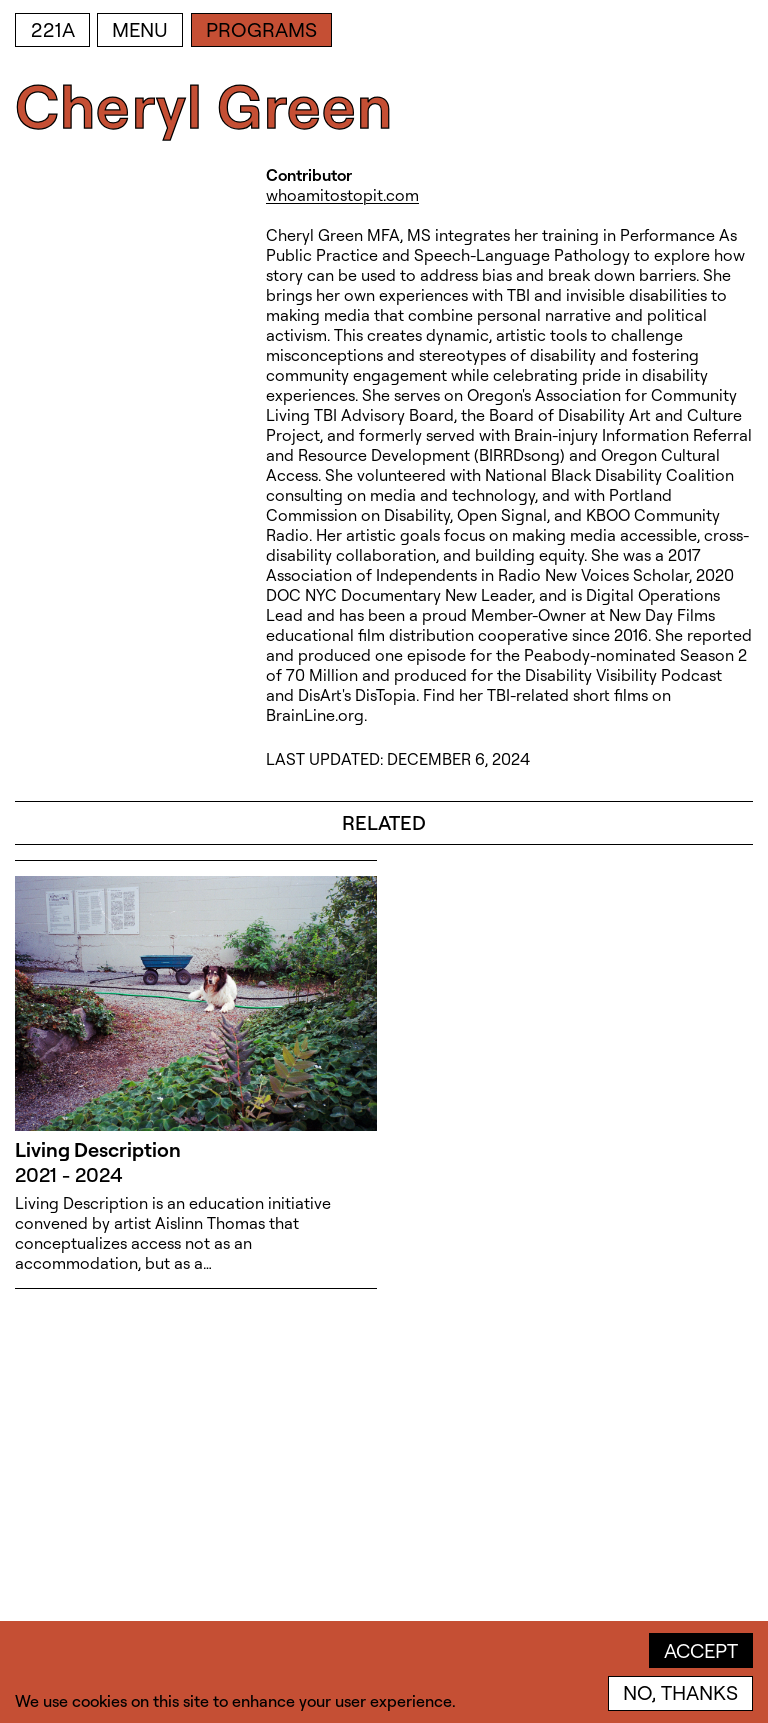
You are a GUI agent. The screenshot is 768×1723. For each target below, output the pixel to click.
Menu (140, 29)
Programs (261, 29)
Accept (701, 1650)
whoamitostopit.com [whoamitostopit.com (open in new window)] (342, 195)
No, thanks (680, 1692)
